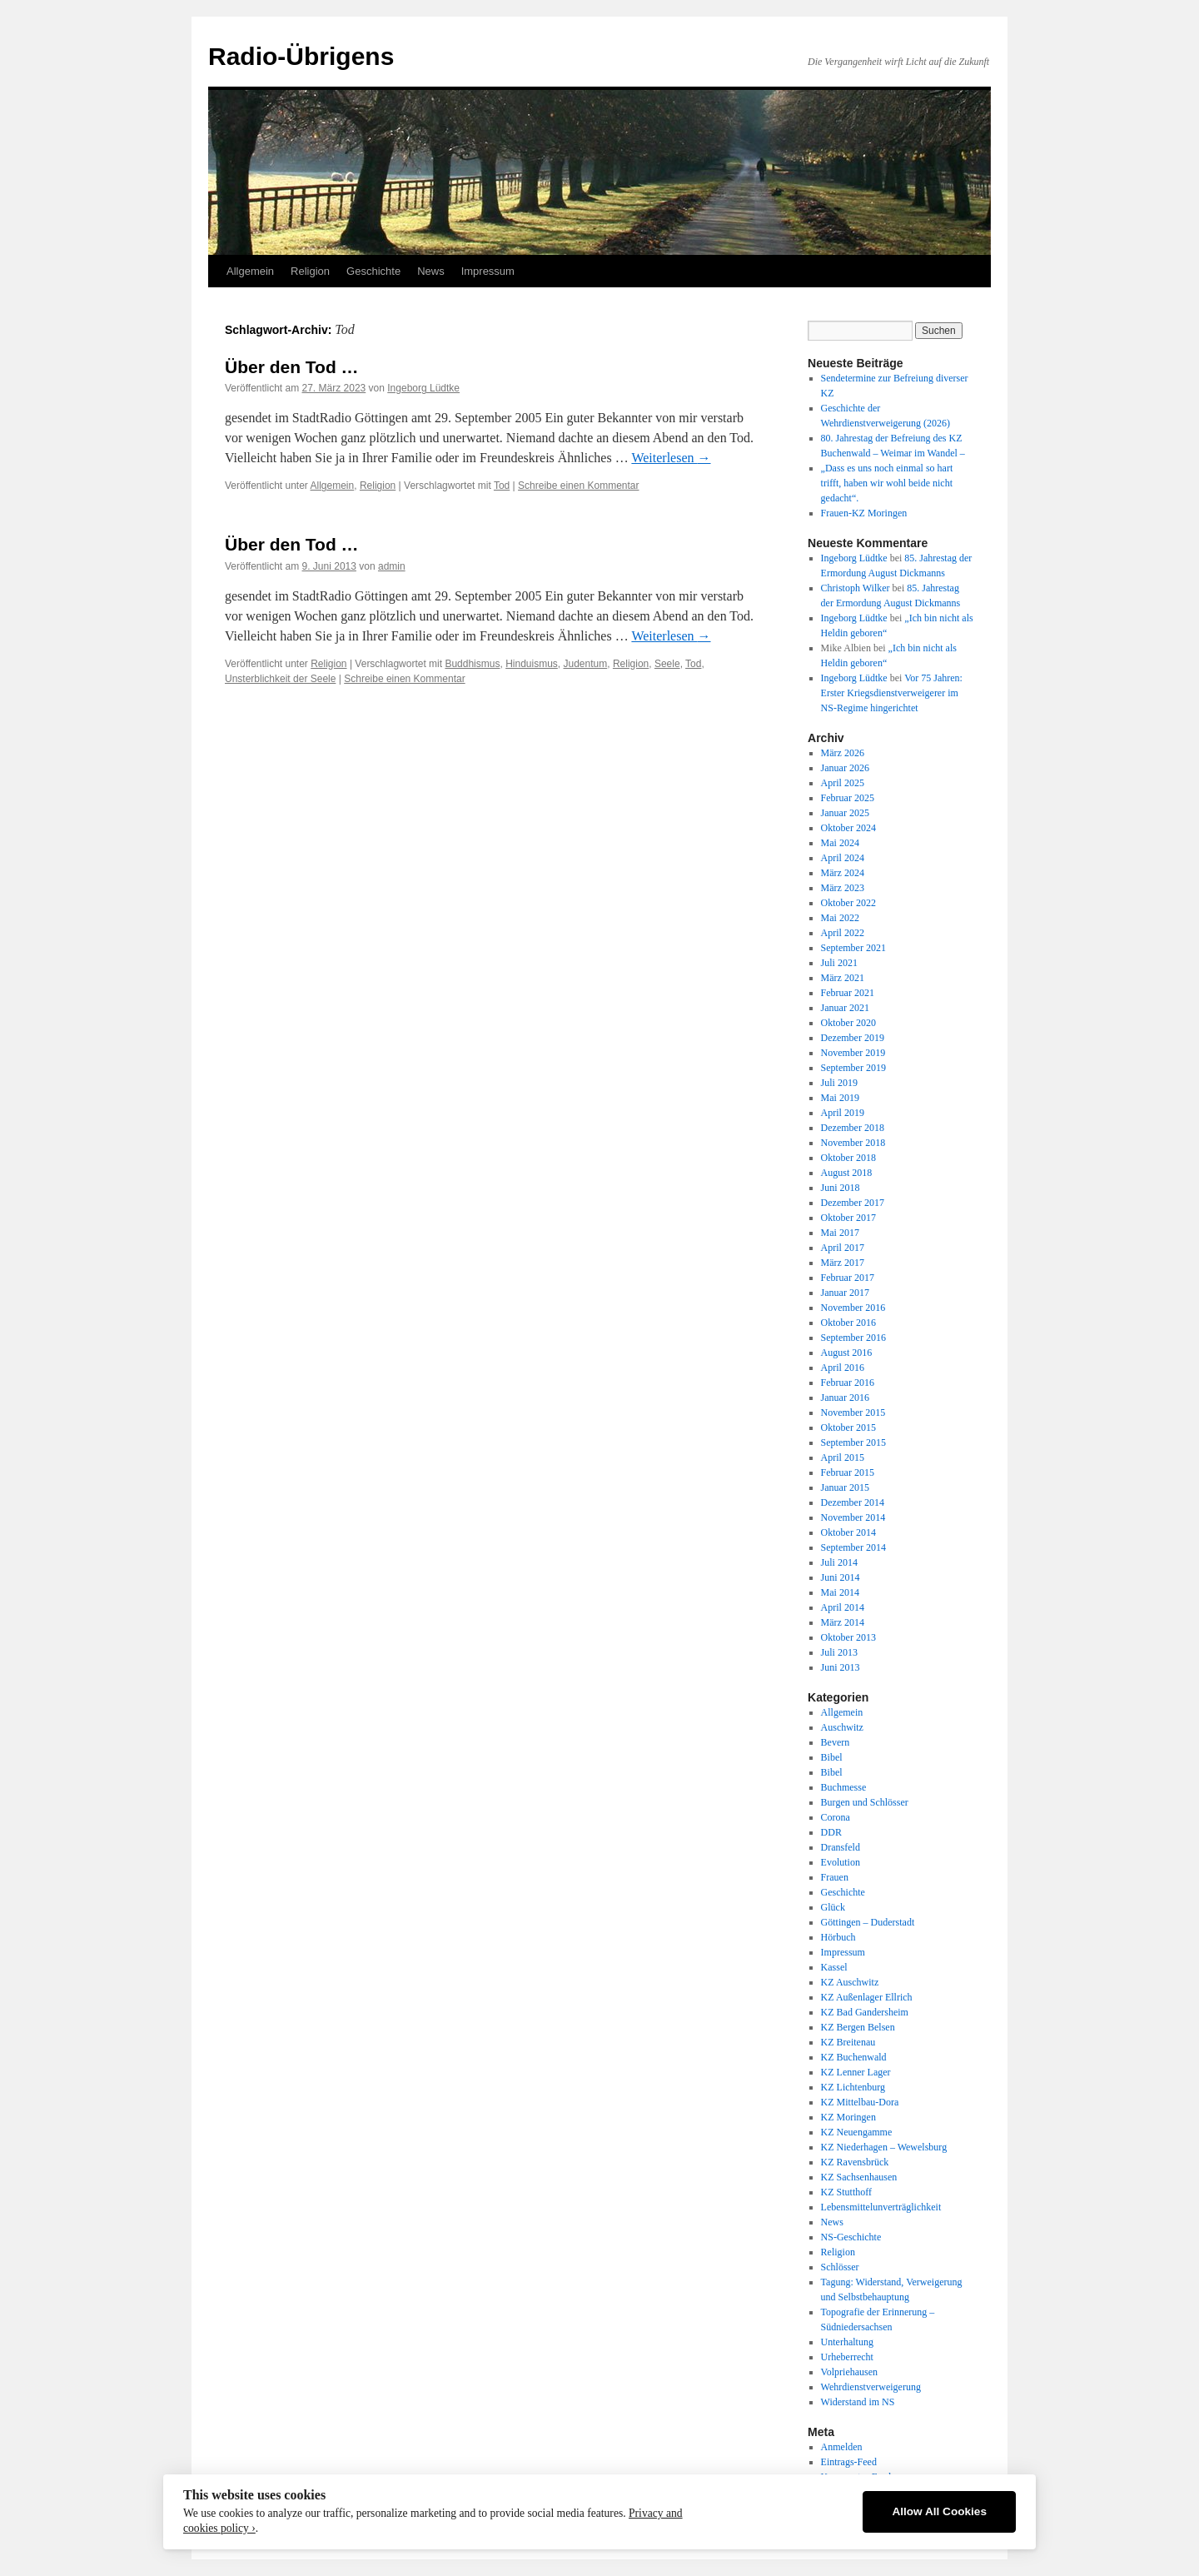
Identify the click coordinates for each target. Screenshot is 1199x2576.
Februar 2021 (847, 993)
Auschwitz (842, 1727)
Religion (310, 271)
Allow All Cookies (939, 2511)
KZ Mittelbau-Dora (860, 2102)
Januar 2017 (845, 1292)
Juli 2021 (839, 963)
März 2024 (842, 873)
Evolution (840, 1862)
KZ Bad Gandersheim (864, 2012)
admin (391, 566)
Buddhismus (472, 664)
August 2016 (847, 1352)
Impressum (488, 271)
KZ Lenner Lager (856, 2072)
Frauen (834, 1877)
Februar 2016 (847, 1382)
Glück (833, 1907)
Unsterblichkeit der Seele (280, 679)
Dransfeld (840, 1847)
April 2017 (842, 1247)
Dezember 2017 (852, 1202)
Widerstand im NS (858, 2402)
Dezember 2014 (852, 1502)
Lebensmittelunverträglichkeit (881, 2207)
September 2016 (853, 1337)
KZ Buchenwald (854, 2057)
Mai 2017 (840, 1232)
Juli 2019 (839, 1083)
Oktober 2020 (848, 1023)
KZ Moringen (848, 2117)
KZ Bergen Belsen (858, 2027)
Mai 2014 (840, 1592)
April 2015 (842, 1457)
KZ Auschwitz (850, 1982)
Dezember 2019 (852, 1038)
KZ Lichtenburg (853, 2087)
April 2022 (842, 933)
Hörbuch (838, 1937)
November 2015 (853, 1412)
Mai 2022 (840, 918)
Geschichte (373, 271)
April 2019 (842, 1113)
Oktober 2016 (848, 1322)
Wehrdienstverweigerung (871, 2387)
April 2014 (842, 1607)
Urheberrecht (847, 2357)
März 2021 (842, 978)
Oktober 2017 (848, 1217)
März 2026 (842, 753)
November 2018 (853, 1142)
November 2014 (853, 1517)
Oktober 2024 (848, 828)
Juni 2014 (840, 1577)
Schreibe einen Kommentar (578, 485)
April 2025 (842, 783)
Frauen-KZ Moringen (864, 513)
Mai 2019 (840, 1098)
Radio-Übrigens (301, 56)
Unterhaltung (847, 2342)
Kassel (834, 1967)
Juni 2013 (840, 1667)
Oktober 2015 (848, 1427)
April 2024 (842, 858)
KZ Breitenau (848, 2042)
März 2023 (842, 888)
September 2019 (853, 1068)
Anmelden (842, 2447)
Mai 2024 (840, 843)
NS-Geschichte (851, 2237)
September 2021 (853, 948)
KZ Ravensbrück (855, 2162)
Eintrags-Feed (849, 2462)
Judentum (586, 664)
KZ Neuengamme (857, 2132)
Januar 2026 (845, 768)
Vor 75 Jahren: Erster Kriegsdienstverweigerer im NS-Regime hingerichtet (892, 693)
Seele (667, 664)
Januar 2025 (845, 813)
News (431, 271)
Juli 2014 (839, 1562)
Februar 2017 (847, 1277)
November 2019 (853, 1053)
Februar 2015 (847, 1472)
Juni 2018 (840, 1187)
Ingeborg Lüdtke (423, 388)
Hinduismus (531, 664)
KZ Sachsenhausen (859, 2177)
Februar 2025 (847, 798)
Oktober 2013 (848, 1637)
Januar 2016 (845, 1397)
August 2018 (847, 1172)
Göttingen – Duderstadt (868, 1922)
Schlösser (840, 2267)
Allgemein (250, 271)
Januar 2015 (845, 1487)
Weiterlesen (670, 458)
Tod (502, 485)
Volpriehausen (849, 2372)
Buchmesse (844, 1787)
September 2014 (853, 1547)
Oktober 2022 (848, 903)
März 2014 (842, 1622)
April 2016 (842, 1367)
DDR (831, 1832)
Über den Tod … (292, 366)
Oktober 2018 (848, 1157)
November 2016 (853, 1307)
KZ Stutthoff (846, 2192)
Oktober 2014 (848, 1532)
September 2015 (853, 1442)
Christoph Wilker (855, 588)
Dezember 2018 (852, 1128)
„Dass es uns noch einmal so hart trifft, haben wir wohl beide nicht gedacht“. (887, 483)
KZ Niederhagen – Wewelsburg (884, 2147)
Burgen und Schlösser (864, 1802)
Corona (835, 1817)
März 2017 (842, 1262)
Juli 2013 (839, 1652)
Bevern (835, 1742)
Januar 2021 (845, 1008)
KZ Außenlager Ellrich (867, 1997)
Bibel (832, 1757)
